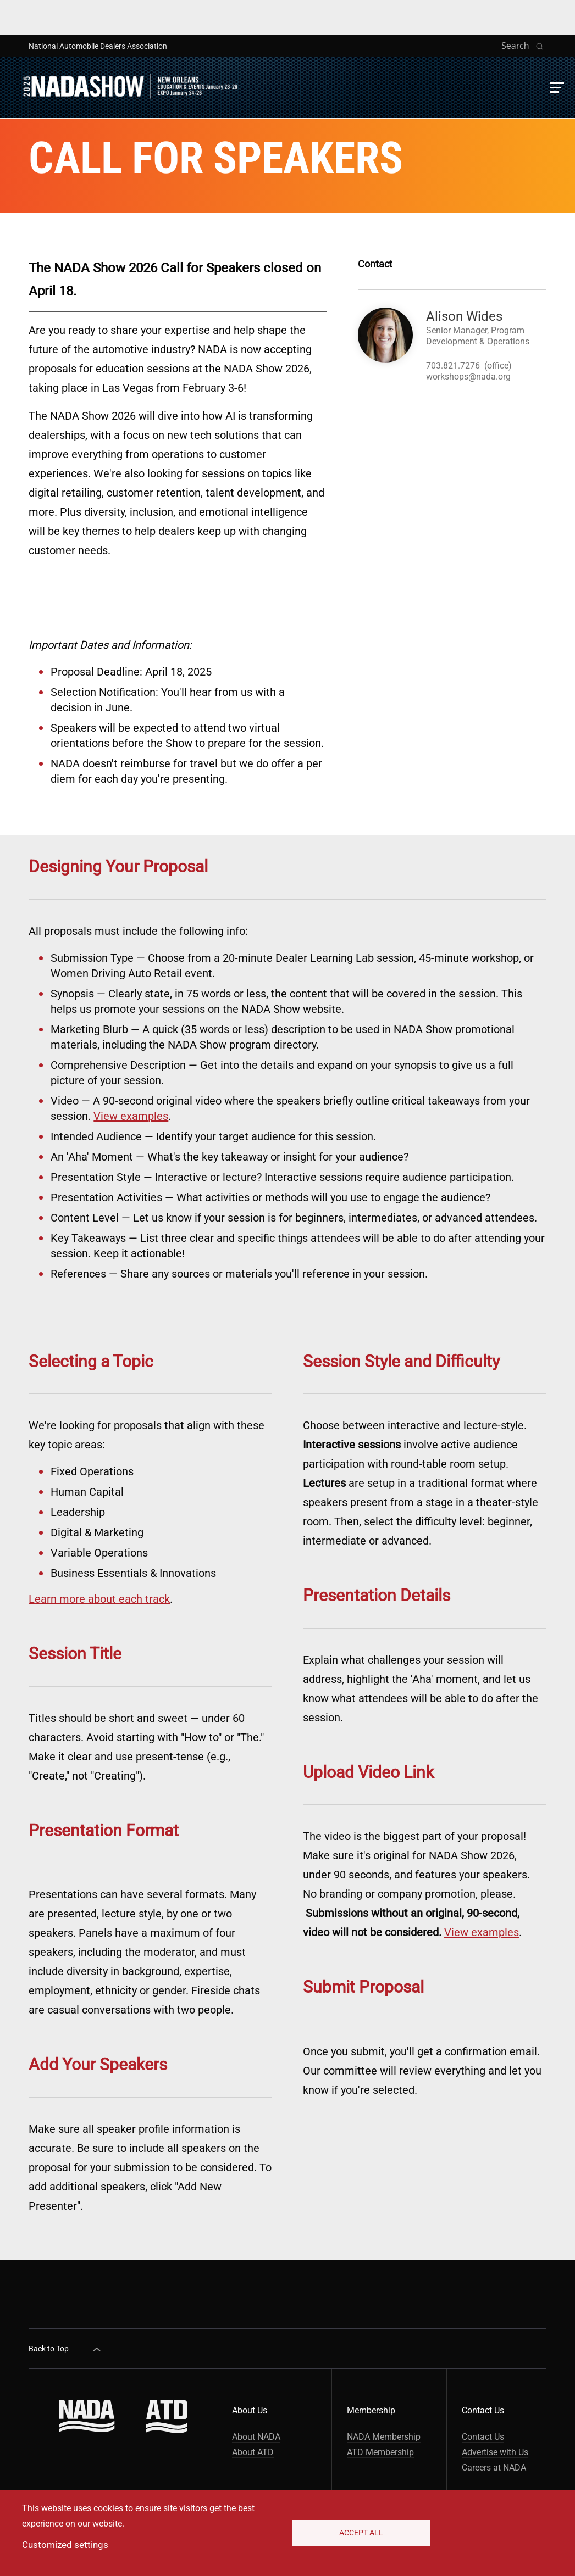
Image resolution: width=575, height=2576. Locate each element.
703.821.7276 (453, 365)
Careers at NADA (494, 2467)
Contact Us (483, 2437)
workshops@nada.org (468, 376)
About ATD (253, 2452)
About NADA (256, 2437)
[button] (557, 88)
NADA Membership (384, 2437)
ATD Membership (380, 2452)
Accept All (361, 2532)
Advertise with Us (495, 2452)
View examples (130, 1116)
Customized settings (65, 2544)
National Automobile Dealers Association (98, 46)
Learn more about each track (99, 1598)
